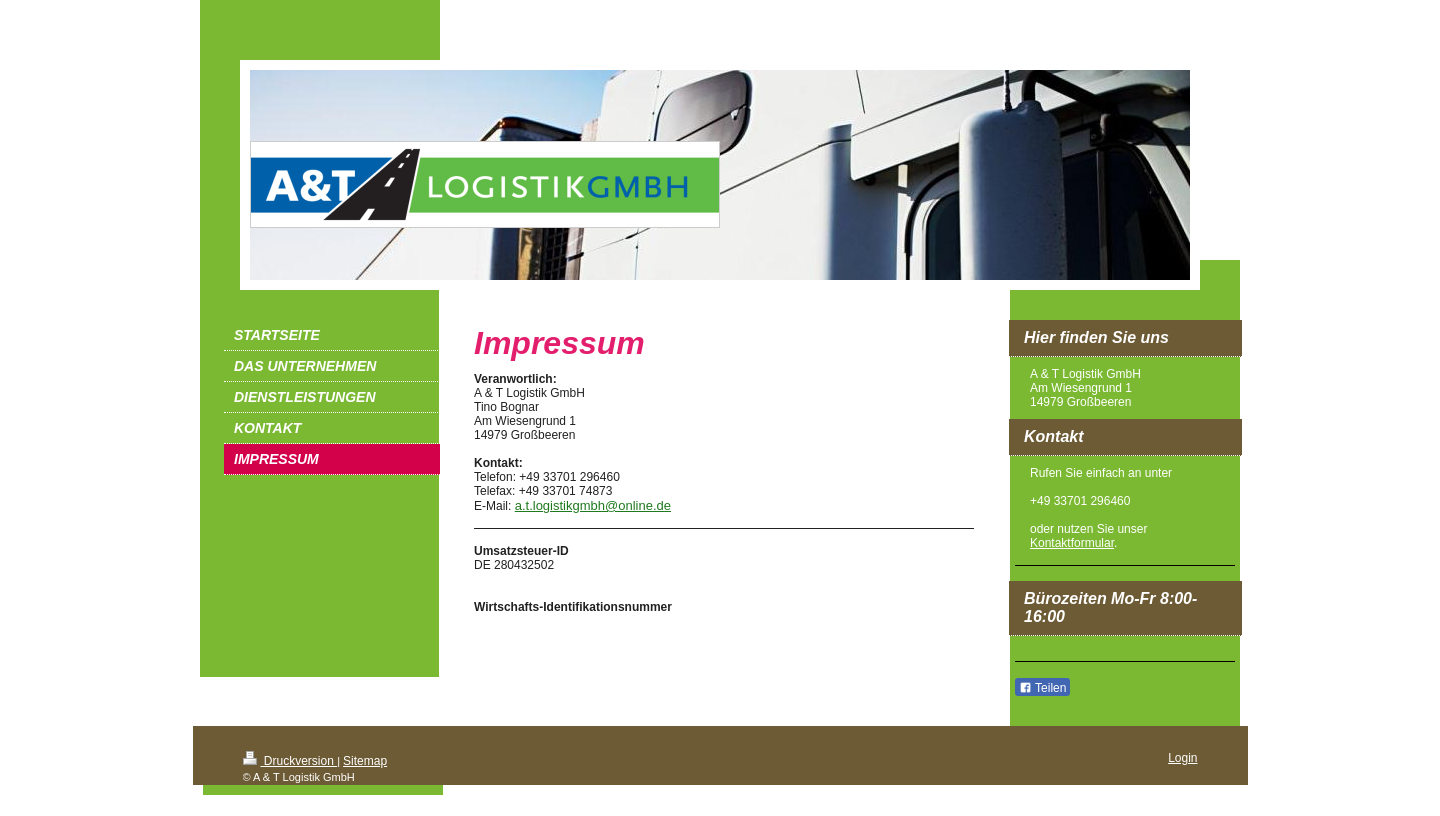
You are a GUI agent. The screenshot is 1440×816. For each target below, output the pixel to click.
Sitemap (365, 761)
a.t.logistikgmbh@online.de (593, 505)
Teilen (1042, 688)
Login (1182, 758)
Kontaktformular (1072, 543)
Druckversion (290, 761)
